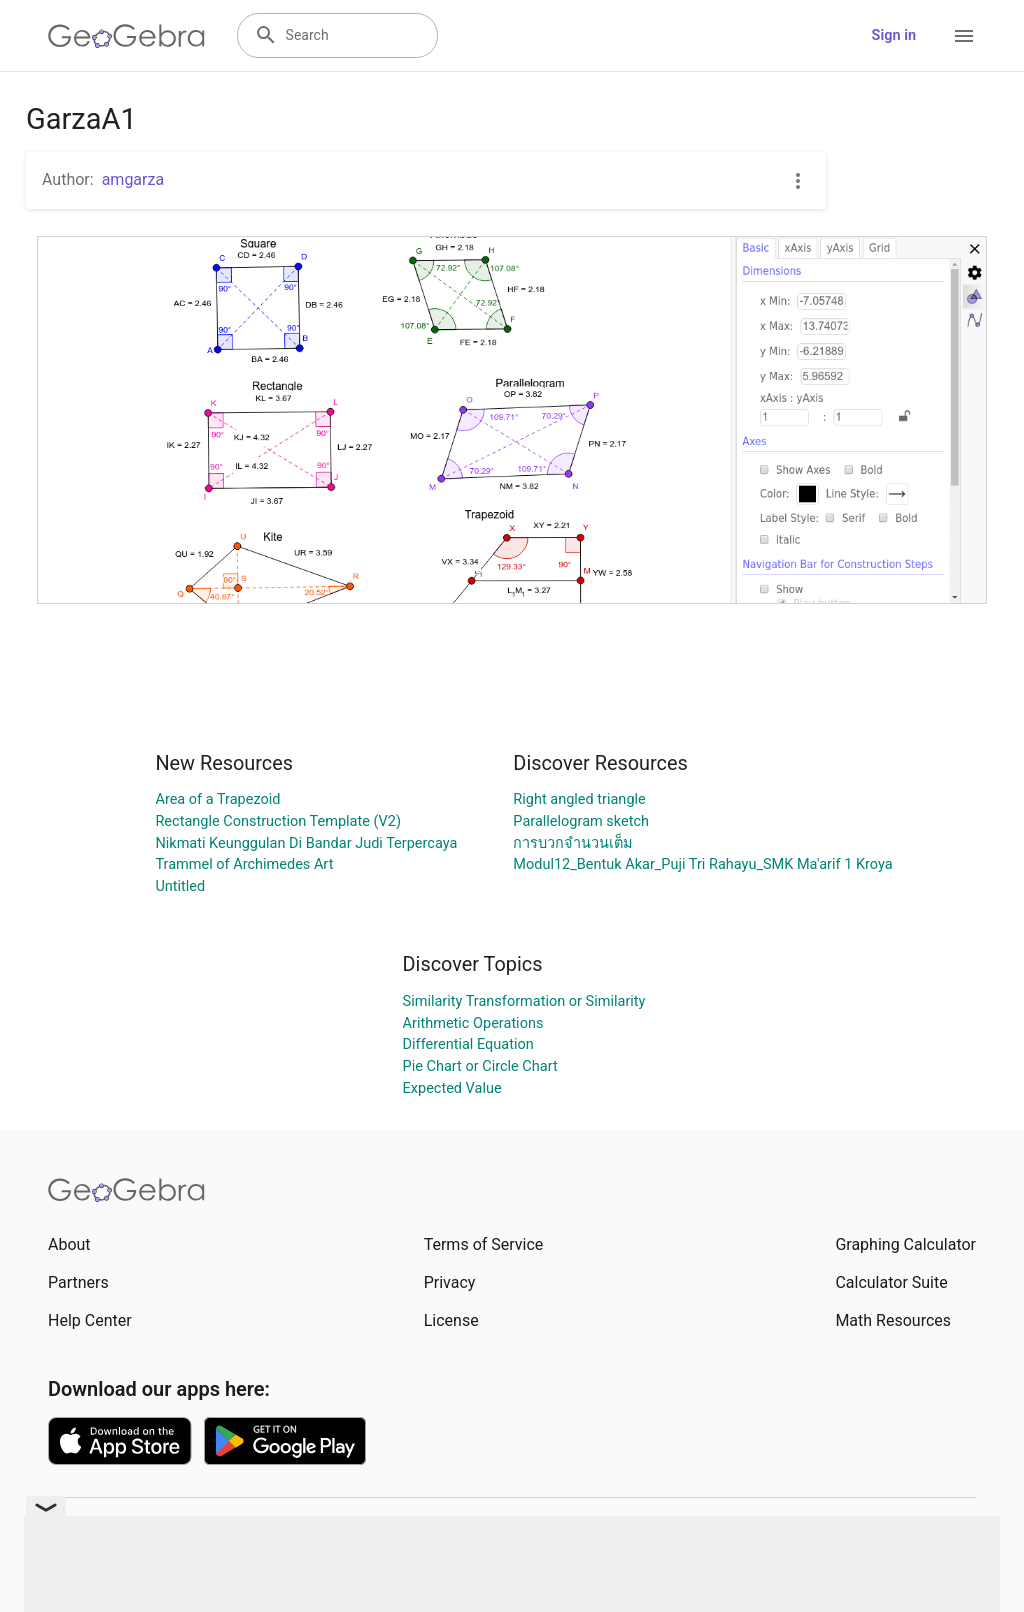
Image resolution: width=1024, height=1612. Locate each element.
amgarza (133, 179)
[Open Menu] (964, 36)
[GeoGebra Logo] (126, 36)
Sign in (894, 35)
